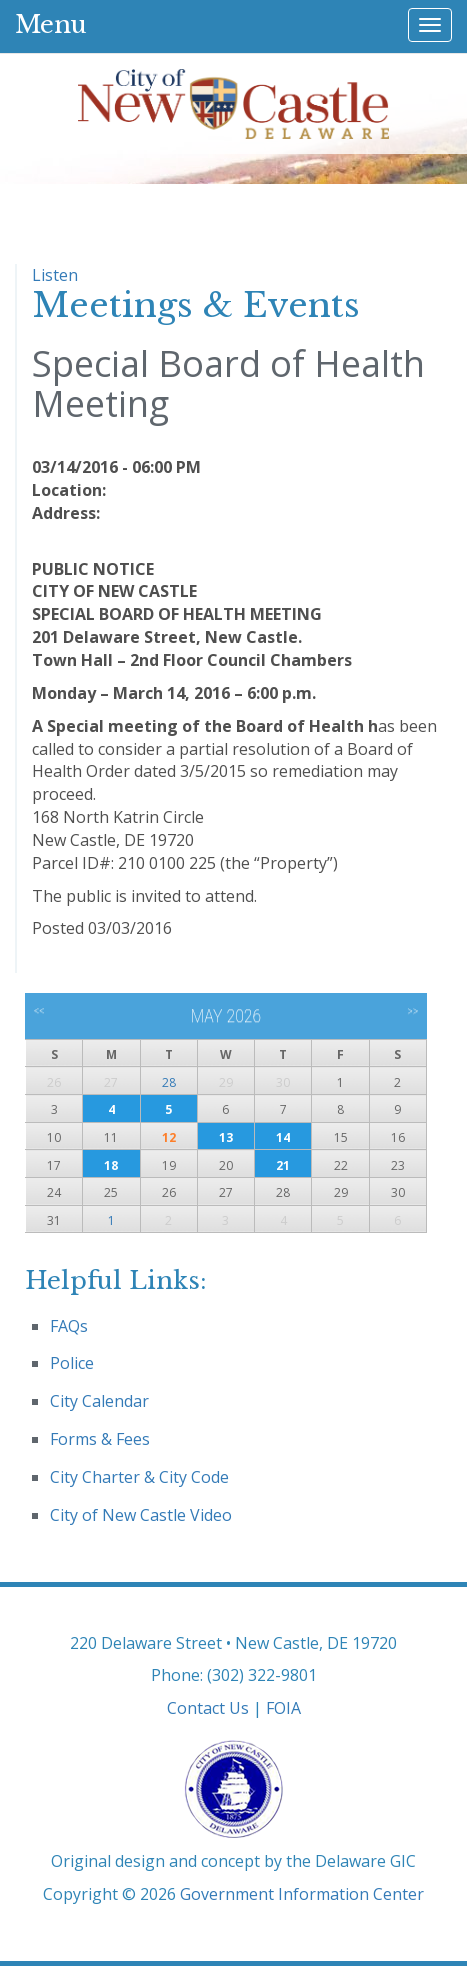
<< (39, 1011)
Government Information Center (302, 1894)
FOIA (283, 1708)
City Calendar (99, 1401)
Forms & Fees (100, 1439)
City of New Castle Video (141, 1515)
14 (283, 1137)
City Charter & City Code (139, 1477)
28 (169, 1082)
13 (226, 1137)
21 (283, 1165)
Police (72, 1363)
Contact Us (208, 1708)
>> (412, 1011)
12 (169, 1137)
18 (111, 1165)
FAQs (69, 1326)
